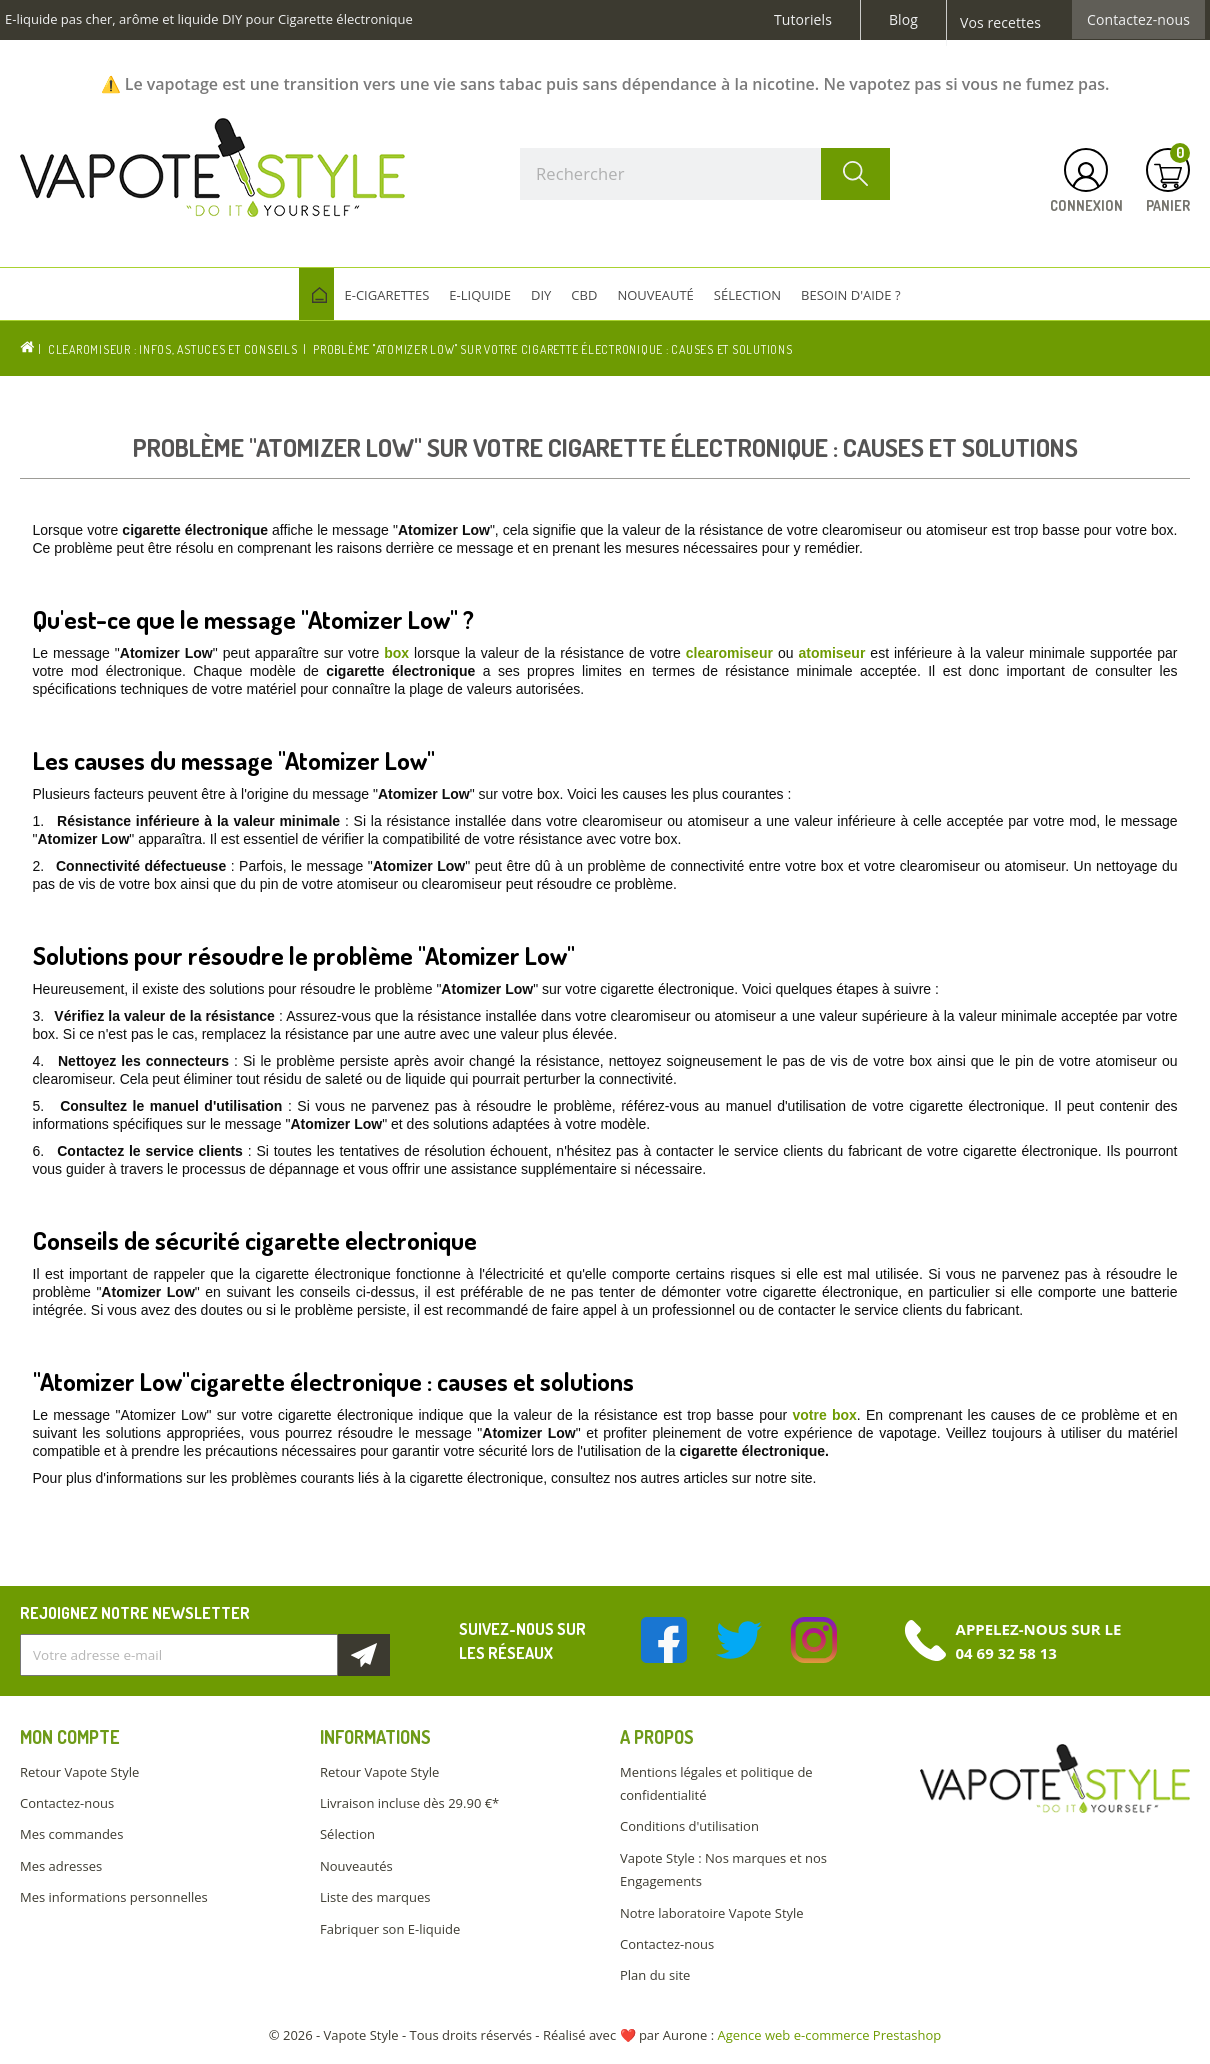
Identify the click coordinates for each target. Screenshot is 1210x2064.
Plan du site (655, 1975)
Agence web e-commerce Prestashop (830, 2035)
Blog (903, 20)
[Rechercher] (705, 174)
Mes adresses (61, 1866)
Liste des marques (375, 1897)
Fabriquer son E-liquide (390, 1929)
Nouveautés (356, 1866)
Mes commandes (71, 1834)
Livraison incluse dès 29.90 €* (409, 1803)
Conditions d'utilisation (689, 1826)
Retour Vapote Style (79, 1772)
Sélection (347, 1834)
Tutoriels (803, 20)
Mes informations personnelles (114, 1897)
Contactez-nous (1138, 20)
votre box (824, 1415)
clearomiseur (729, 653)
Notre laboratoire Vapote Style (712, 1913)
